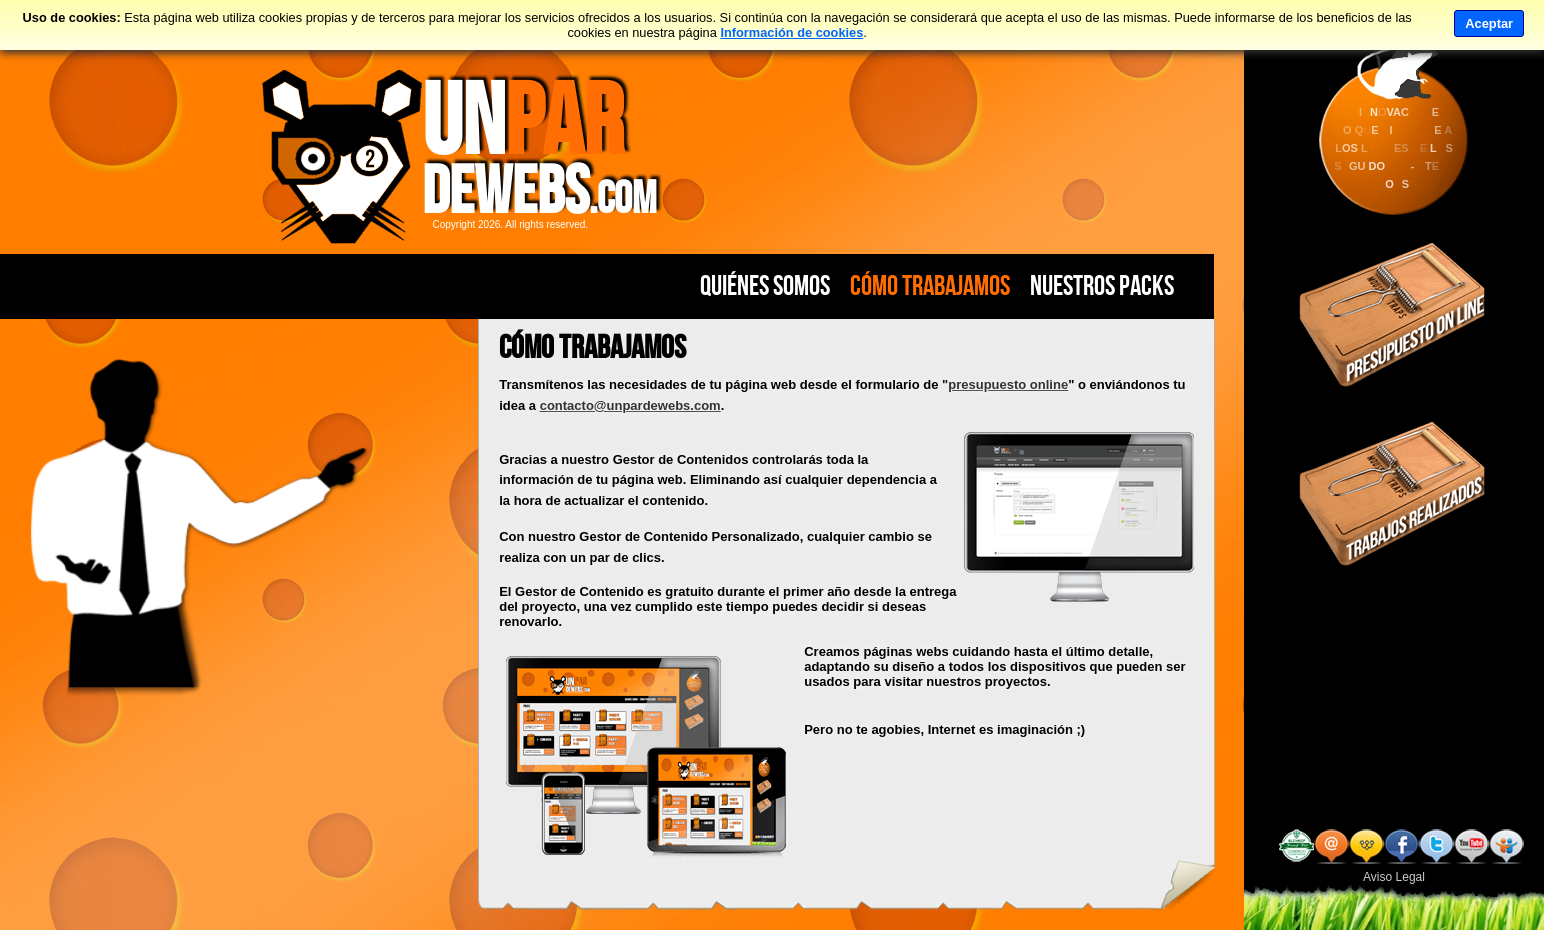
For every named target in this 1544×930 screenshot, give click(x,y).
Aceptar (1489, 23)
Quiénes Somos (765, 285)
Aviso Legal (1394, 877)
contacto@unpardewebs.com (630, 405)
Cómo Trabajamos (930, 285)
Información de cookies (791, 32)
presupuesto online (1008, 384)
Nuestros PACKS (1102, 285)
